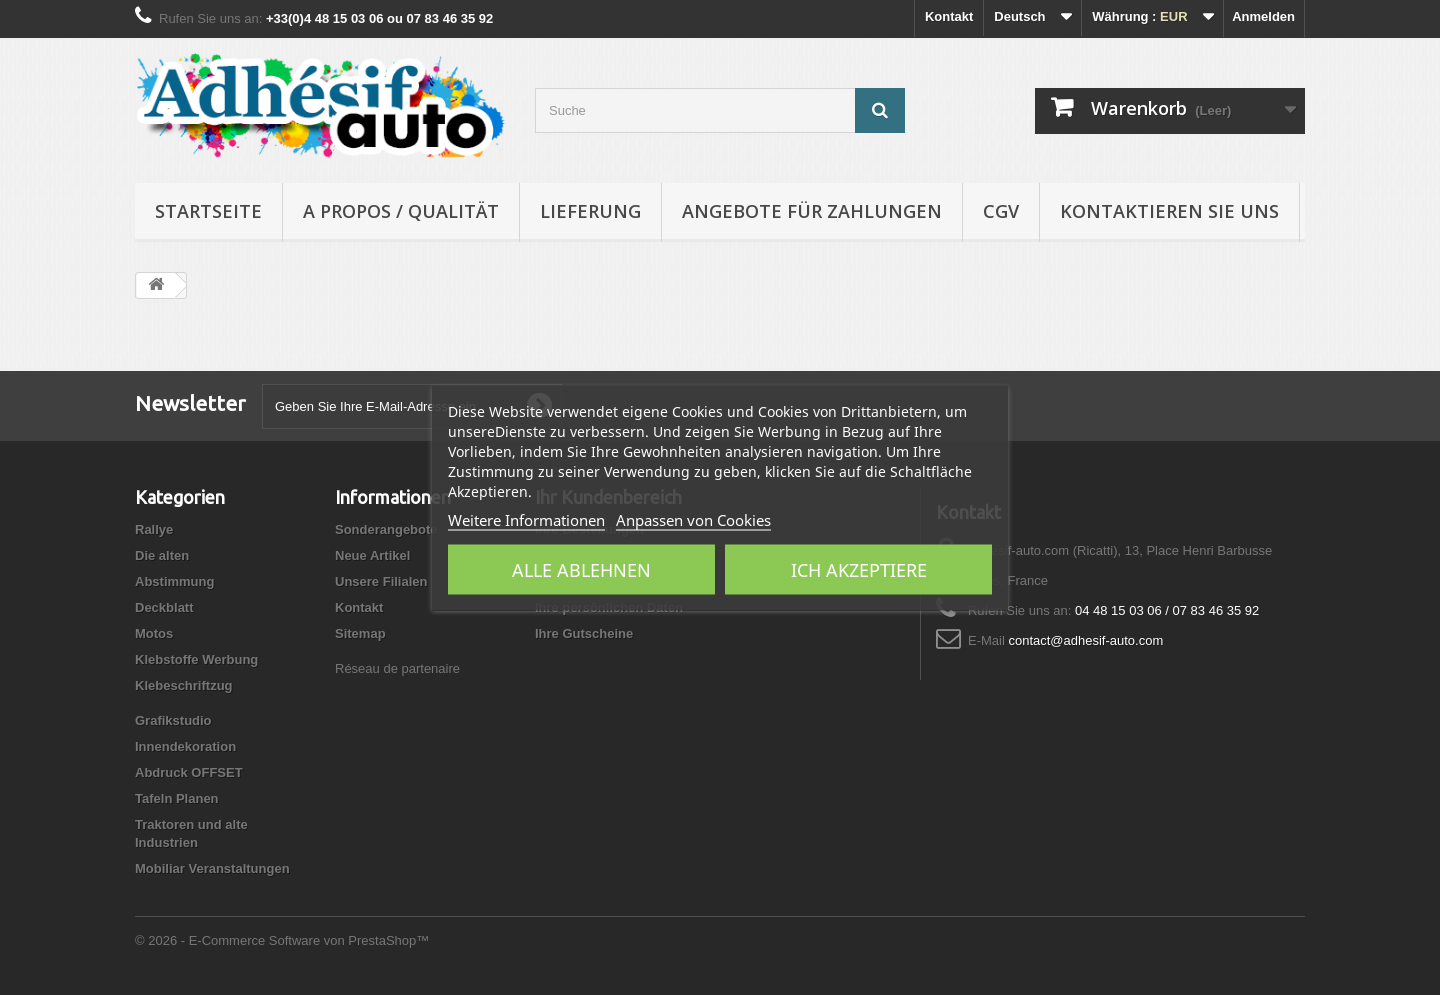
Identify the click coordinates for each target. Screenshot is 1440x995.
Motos (154, 633)
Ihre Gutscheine (584, 633)
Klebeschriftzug (184, 685)
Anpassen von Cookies (693, 519)
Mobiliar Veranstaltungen (212, 868)
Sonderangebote (386, 529)
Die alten (162, 555)
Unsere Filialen (381, 581)
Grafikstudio (173, 720)
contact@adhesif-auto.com (1085, 640)
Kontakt (949, 16)
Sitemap (360, 633)
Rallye (154, 529)
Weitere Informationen (526, 519)
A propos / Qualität (401, 211)
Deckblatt (164, 607)
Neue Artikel (372, 555)
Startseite (208, 211)
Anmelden (1263, 16)
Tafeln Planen (177, 798)
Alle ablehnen (581, 569)
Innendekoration (185, 746)
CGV (1001, 211)
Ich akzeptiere (859, 569)
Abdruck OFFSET (189, 772)
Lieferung (590, 211)
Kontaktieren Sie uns (1169, 211)
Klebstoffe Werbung (196, 659)
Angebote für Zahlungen (812, 211)
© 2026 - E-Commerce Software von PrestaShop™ (282, 940)
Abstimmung (174, 581)
